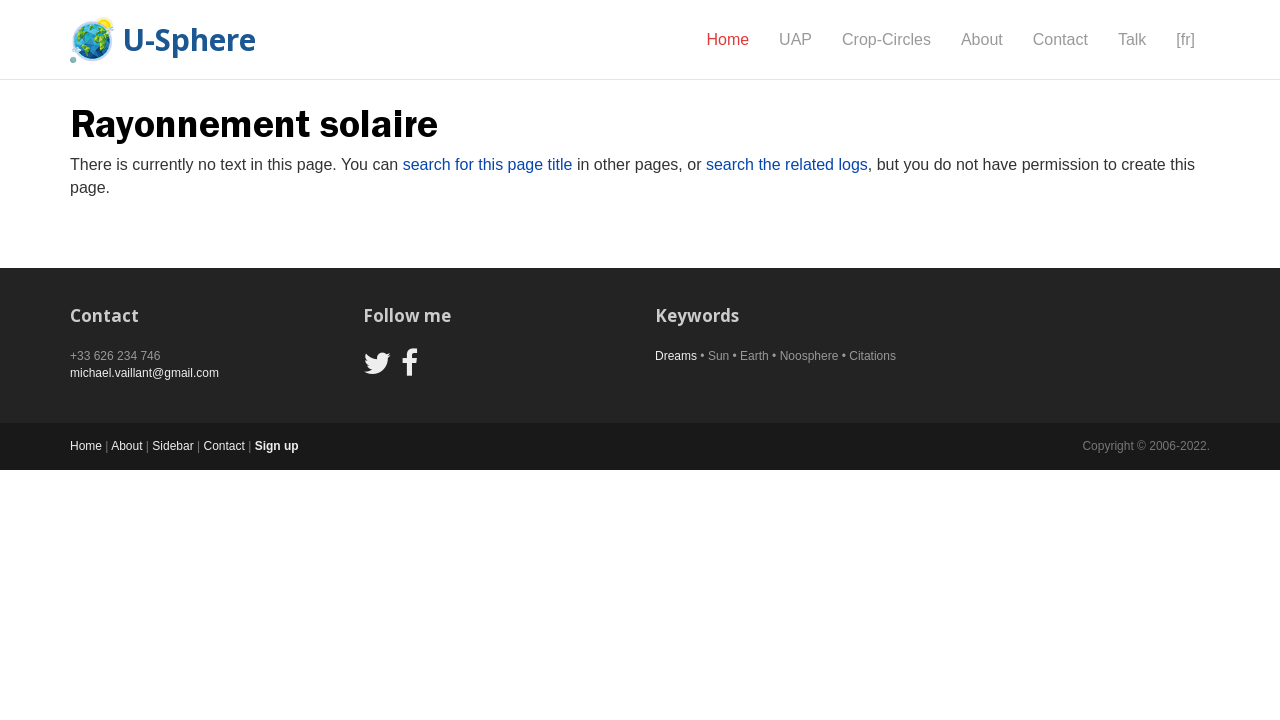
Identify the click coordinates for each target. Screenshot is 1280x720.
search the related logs (787, 164)
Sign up (277, 446)
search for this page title (488, 164)
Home (727, 39)
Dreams (676, 356)
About (982, 39)
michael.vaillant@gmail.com (144, 373)
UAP (795, 39)
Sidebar (172, 446)
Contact (1060, 39)
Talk (1132, 39)
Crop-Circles (886, 39)
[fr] (1185, 39)
